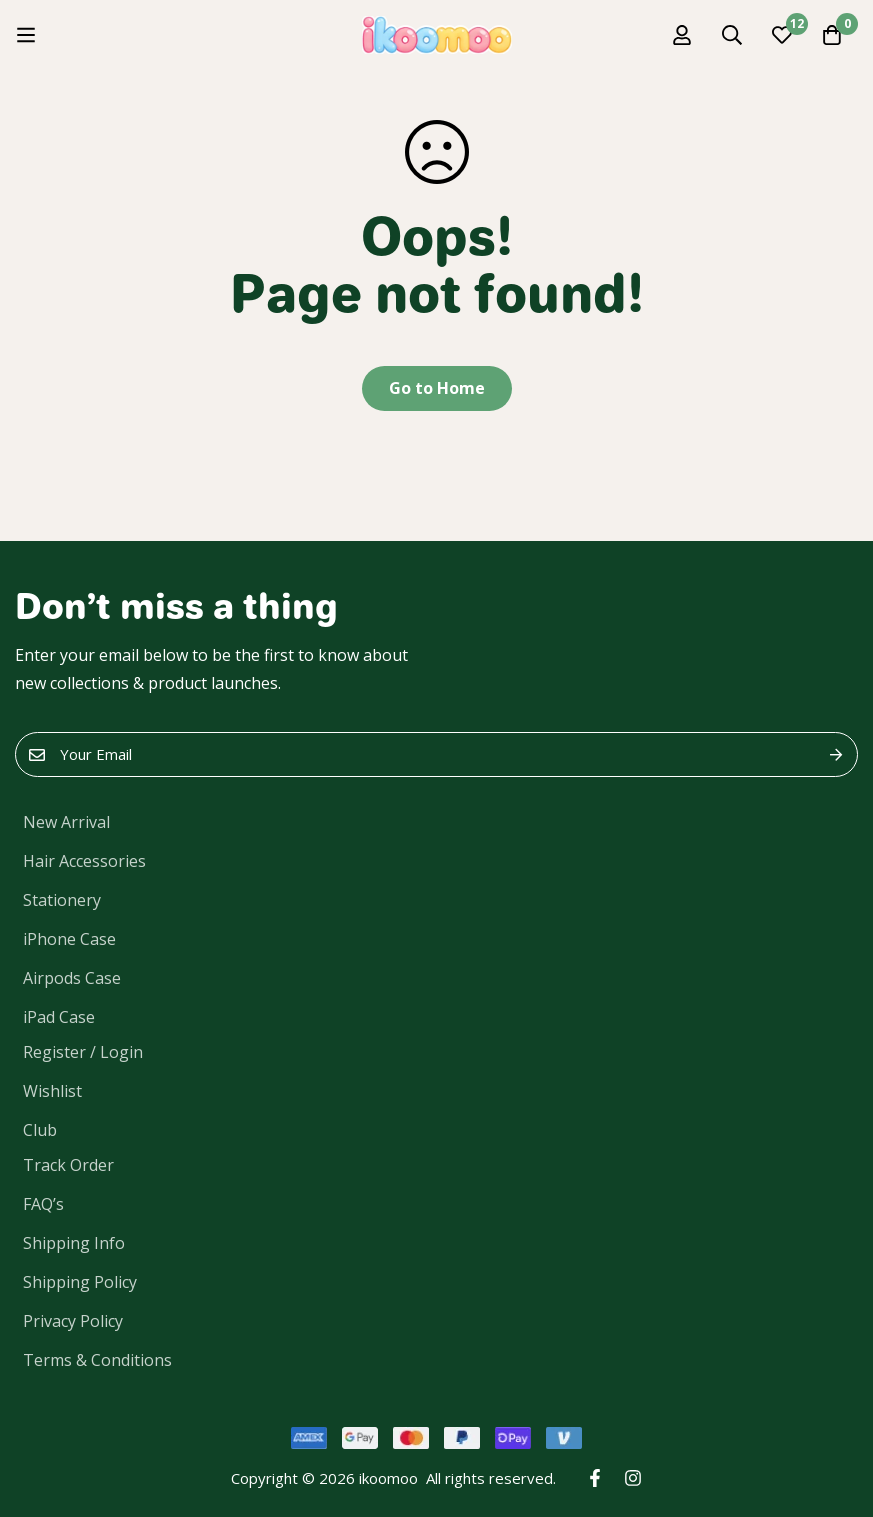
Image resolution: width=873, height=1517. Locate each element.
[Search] (732, 35)
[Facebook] (595, 1478)
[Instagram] (633, 1478)
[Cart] (832, 35)
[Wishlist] (782, 35)
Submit (835, 754)
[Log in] (682, 35)
